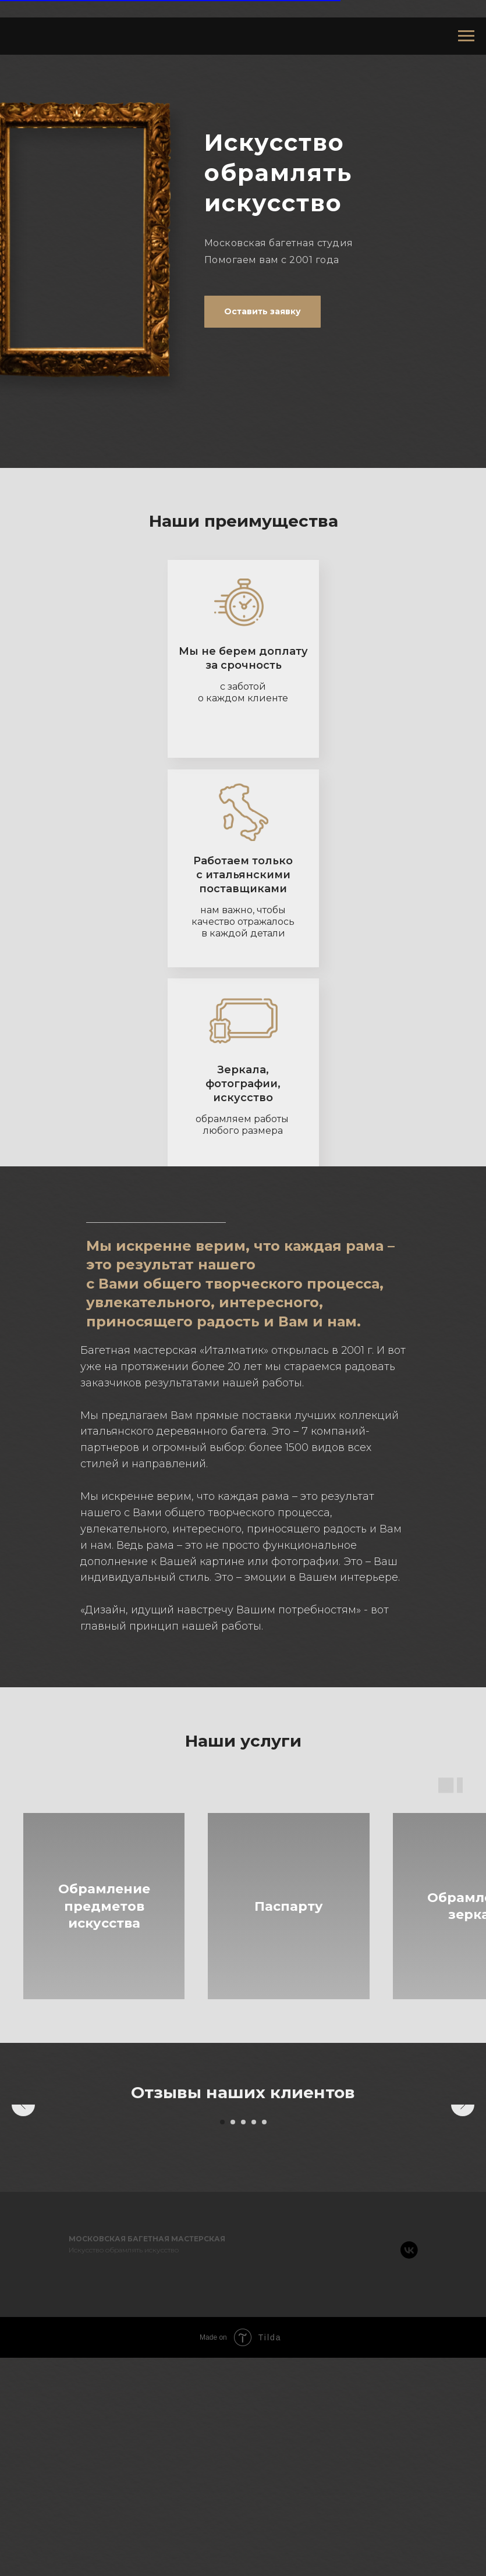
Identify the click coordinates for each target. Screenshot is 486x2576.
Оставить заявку (262, 311)
